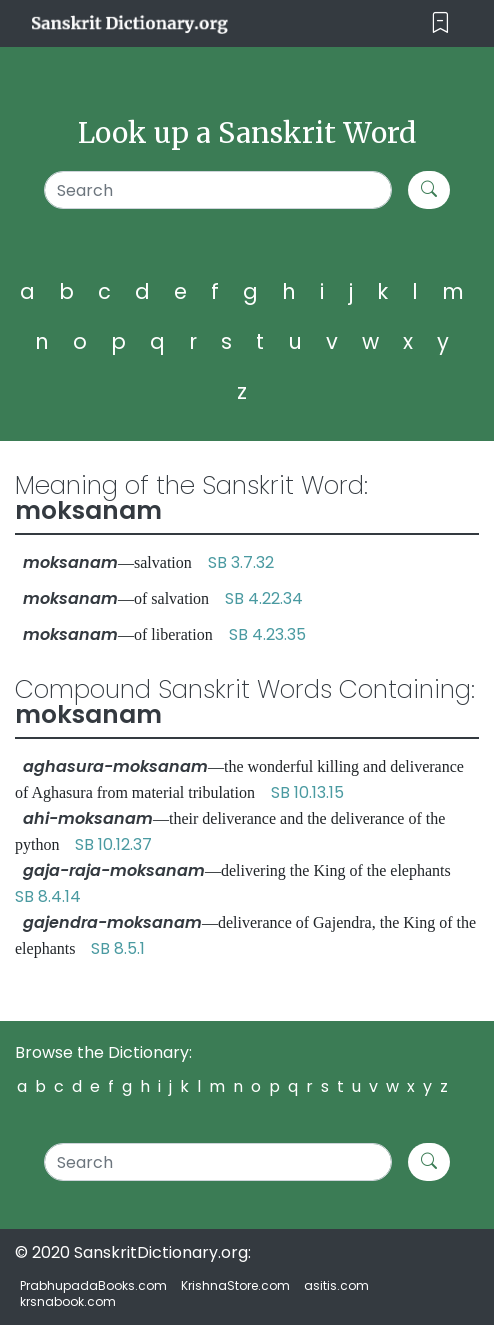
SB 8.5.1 (118, 948)
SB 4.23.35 (267, 634)
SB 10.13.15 (307, 792)
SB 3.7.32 (241, 562)
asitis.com (336, 1285)
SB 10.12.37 (113, 844)
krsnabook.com (68, 1301)
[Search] (218, 190)
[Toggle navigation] (440, 23)
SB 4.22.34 (264, 598)
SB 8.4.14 (48, 896)
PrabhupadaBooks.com (93, 1285)
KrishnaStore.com (235, 1285)
